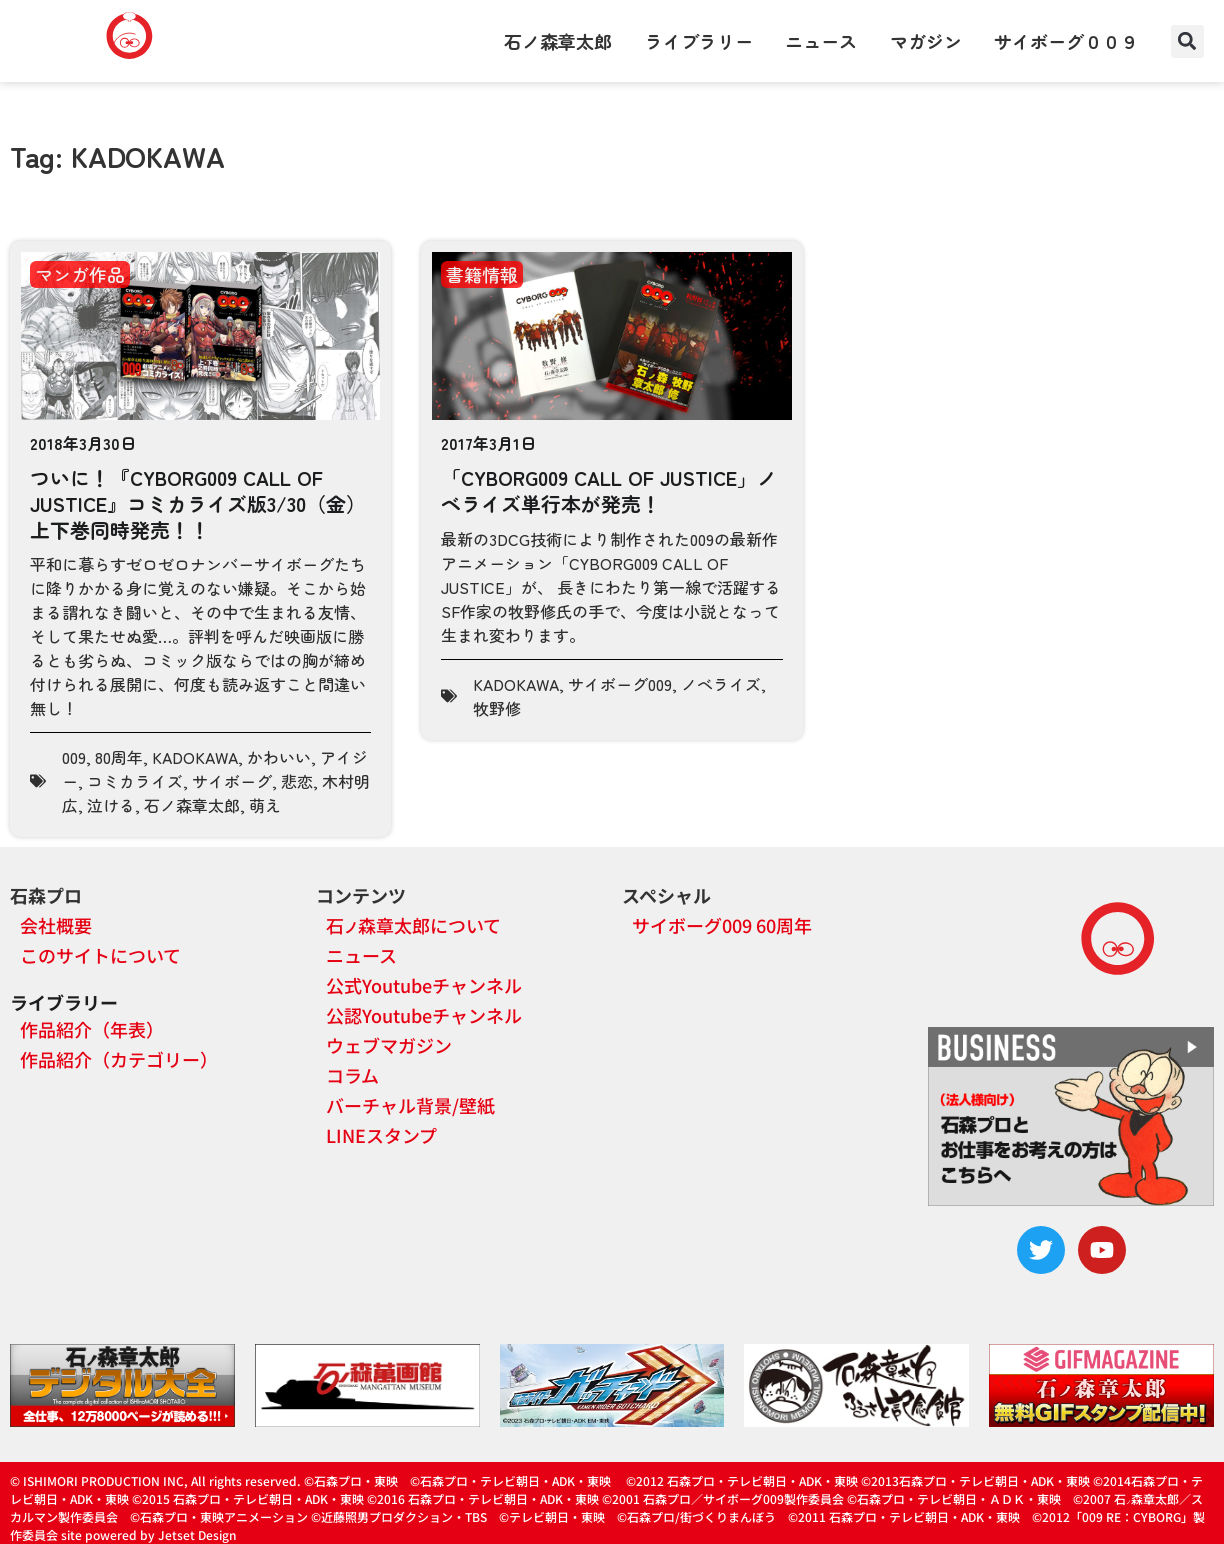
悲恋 (297, 781)
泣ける (111, 805)
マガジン (926, 41)
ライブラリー (699, 41)
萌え (265, 805)
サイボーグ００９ (1066, 41)
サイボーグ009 (620, 684)
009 (74, 757)
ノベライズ (721, 684)
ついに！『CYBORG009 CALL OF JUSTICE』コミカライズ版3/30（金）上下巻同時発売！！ (198, 503)
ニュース (821, 41)
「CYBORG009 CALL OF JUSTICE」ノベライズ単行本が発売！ (609, 490)
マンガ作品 (80, 274)
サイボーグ (232, 781)
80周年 (119, 757)
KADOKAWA (195, 757)
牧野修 (497, 708)
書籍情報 (482, 274)
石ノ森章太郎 (558, 41)
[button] (1187, 41)
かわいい (279, 757)
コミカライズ (135, 781)
